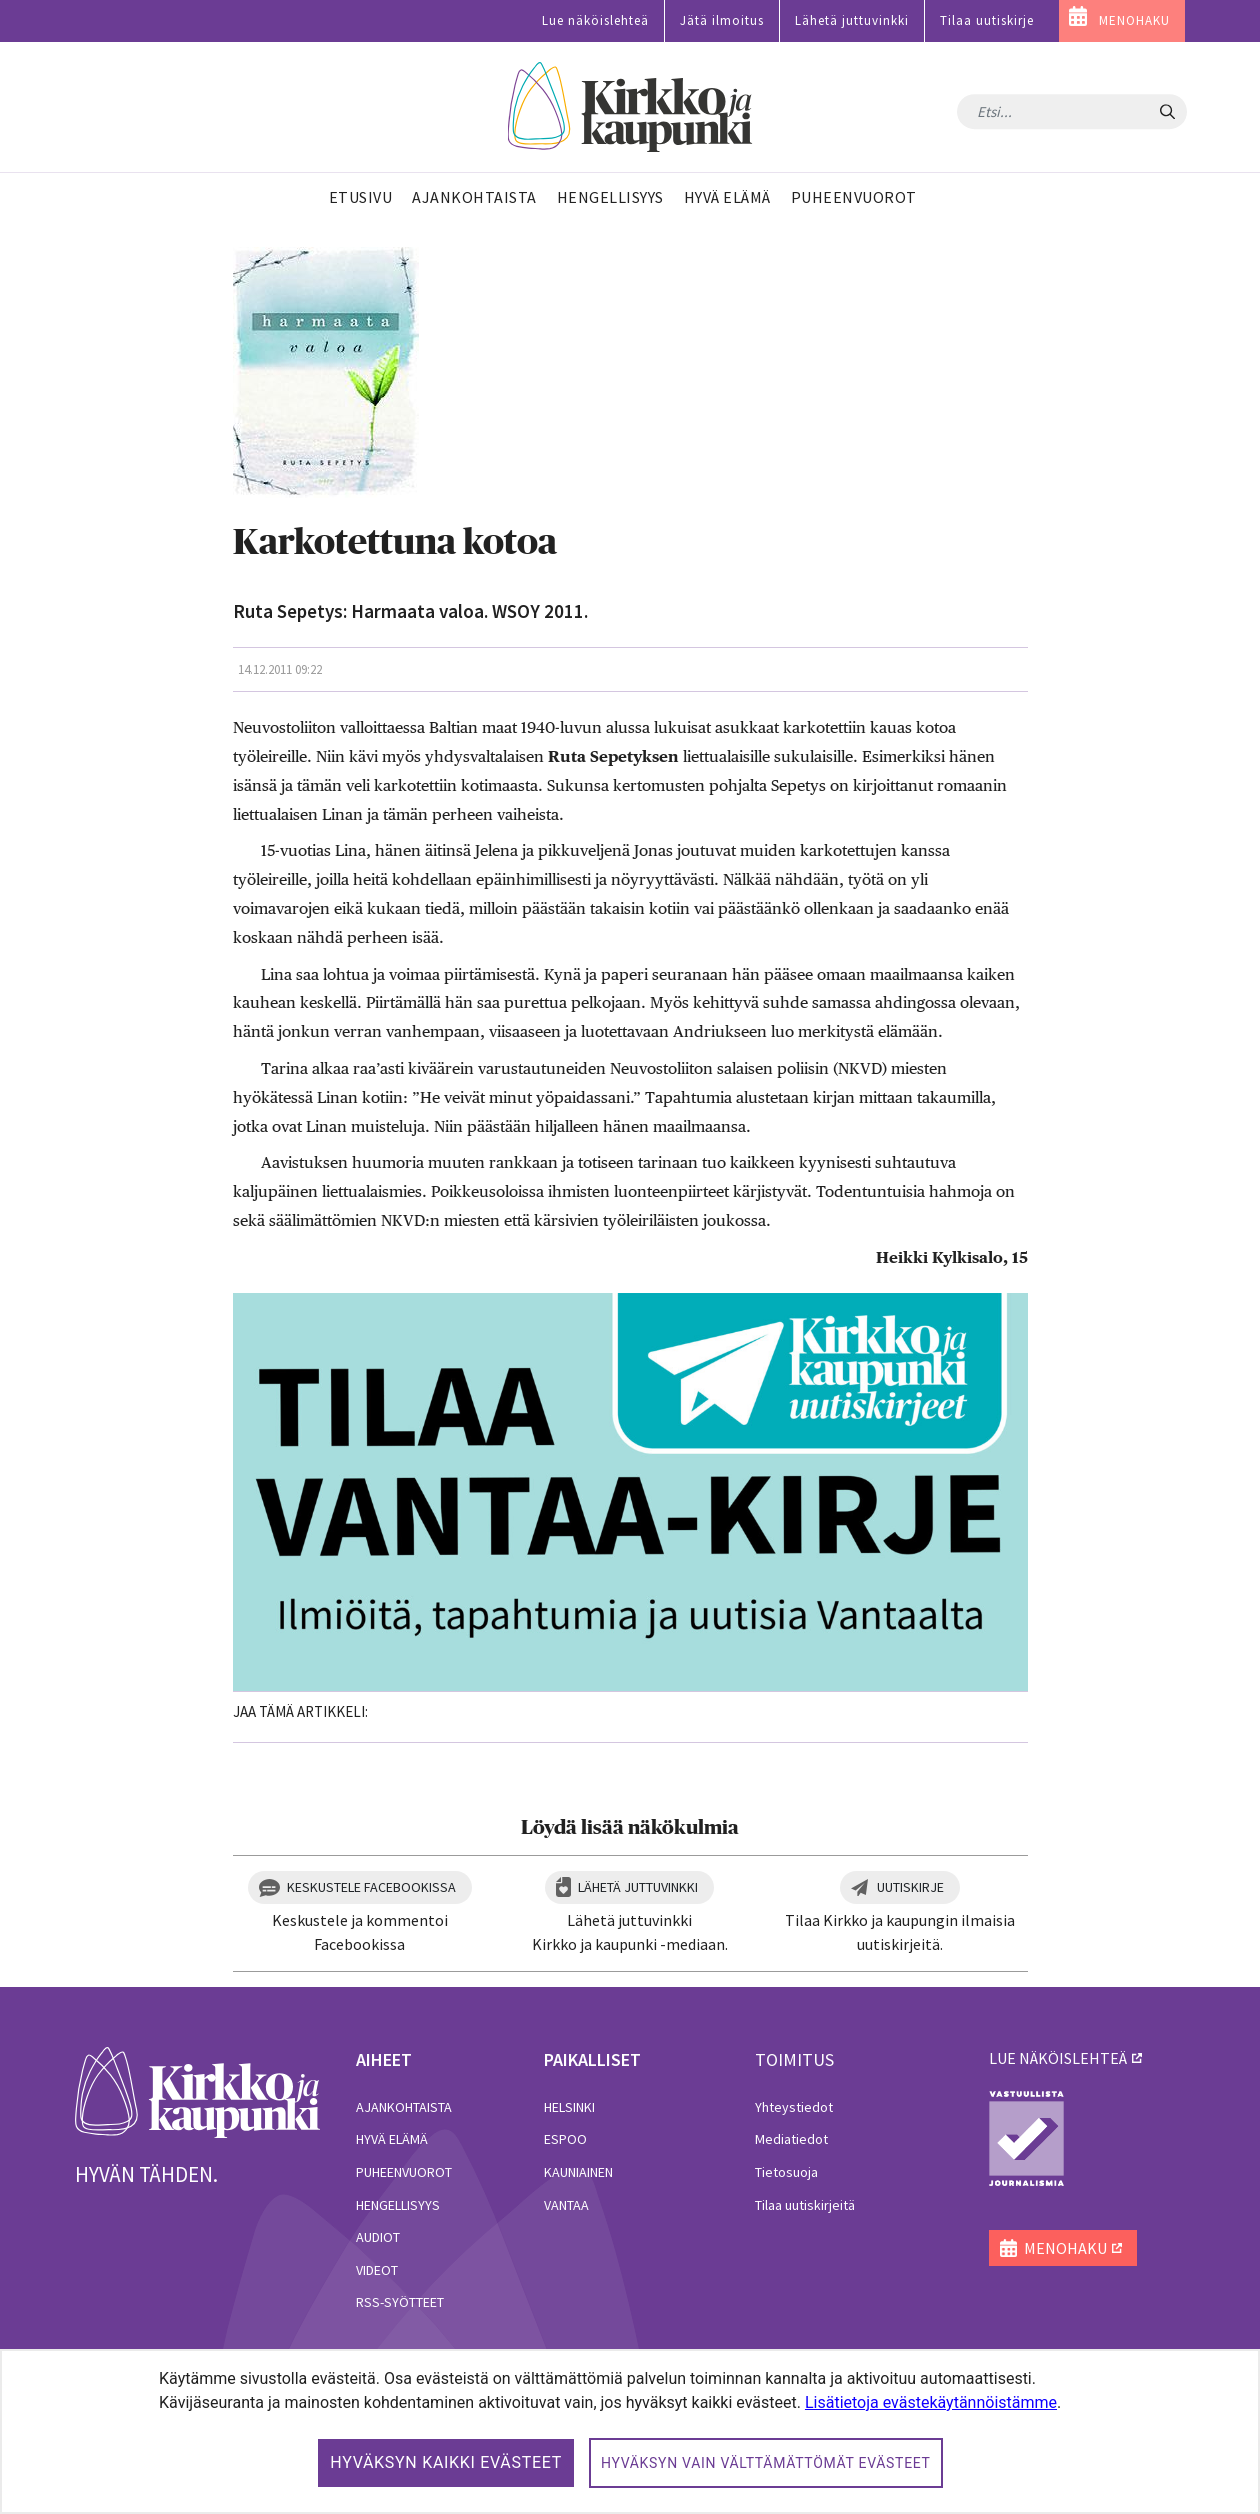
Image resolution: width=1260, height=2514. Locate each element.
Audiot (378, 2237)
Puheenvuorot (404, 2172)
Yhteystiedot (794, 2107)
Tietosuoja (786, 2172)
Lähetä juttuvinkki (852, 20)
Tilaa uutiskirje (987, 20)
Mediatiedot (791, 2139)
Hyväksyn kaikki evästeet (446, 2462)
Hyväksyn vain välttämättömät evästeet (766, 2463)
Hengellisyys (398, 2205)
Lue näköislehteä (595, 20)
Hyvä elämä (392, 2139)
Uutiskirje (910, 1887)
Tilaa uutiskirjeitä (805, 2205)
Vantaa (566, 2205)
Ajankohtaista (404, 2107)
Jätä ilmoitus (722, 20)
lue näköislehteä (1058, 2058)
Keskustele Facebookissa (371, 1887)
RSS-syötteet (400, 2302)
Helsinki (569, 2107)
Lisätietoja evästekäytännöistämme (931, 2402)
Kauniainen (578, 2172)
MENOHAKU (1134, 20)
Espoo (565, 2139)
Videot (377, 2270)
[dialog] (630, 2431)
